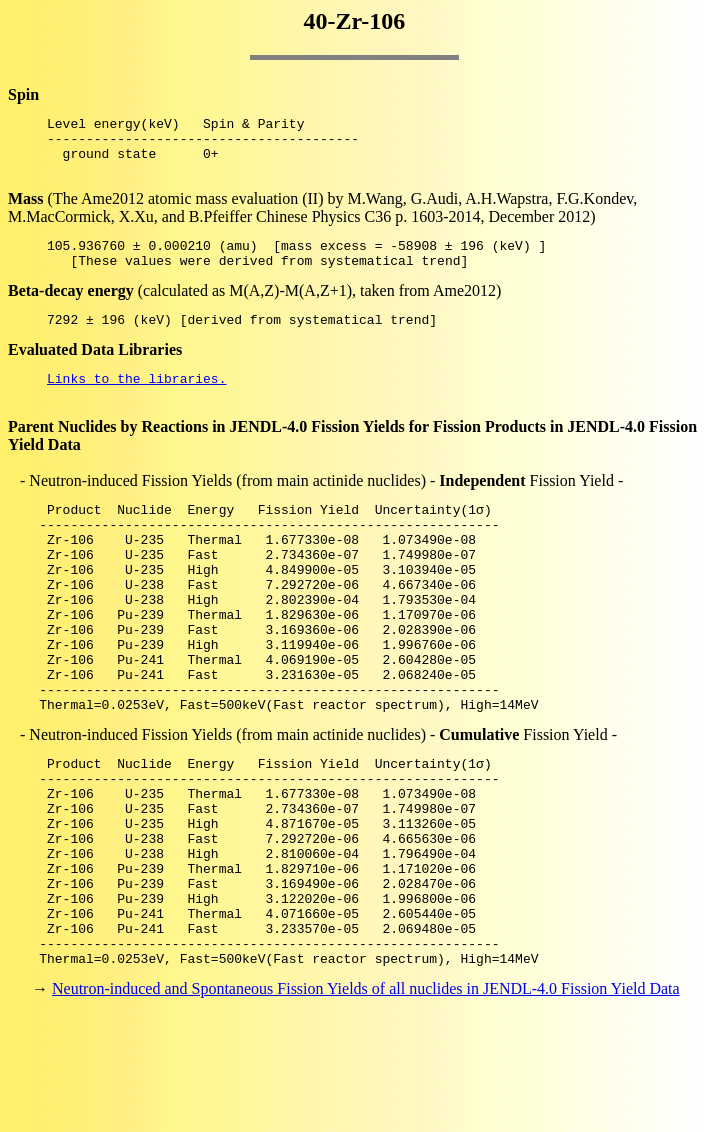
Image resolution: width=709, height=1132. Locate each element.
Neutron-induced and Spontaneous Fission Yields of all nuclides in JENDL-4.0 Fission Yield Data (366, 1096)
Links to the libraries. (136, 402)
